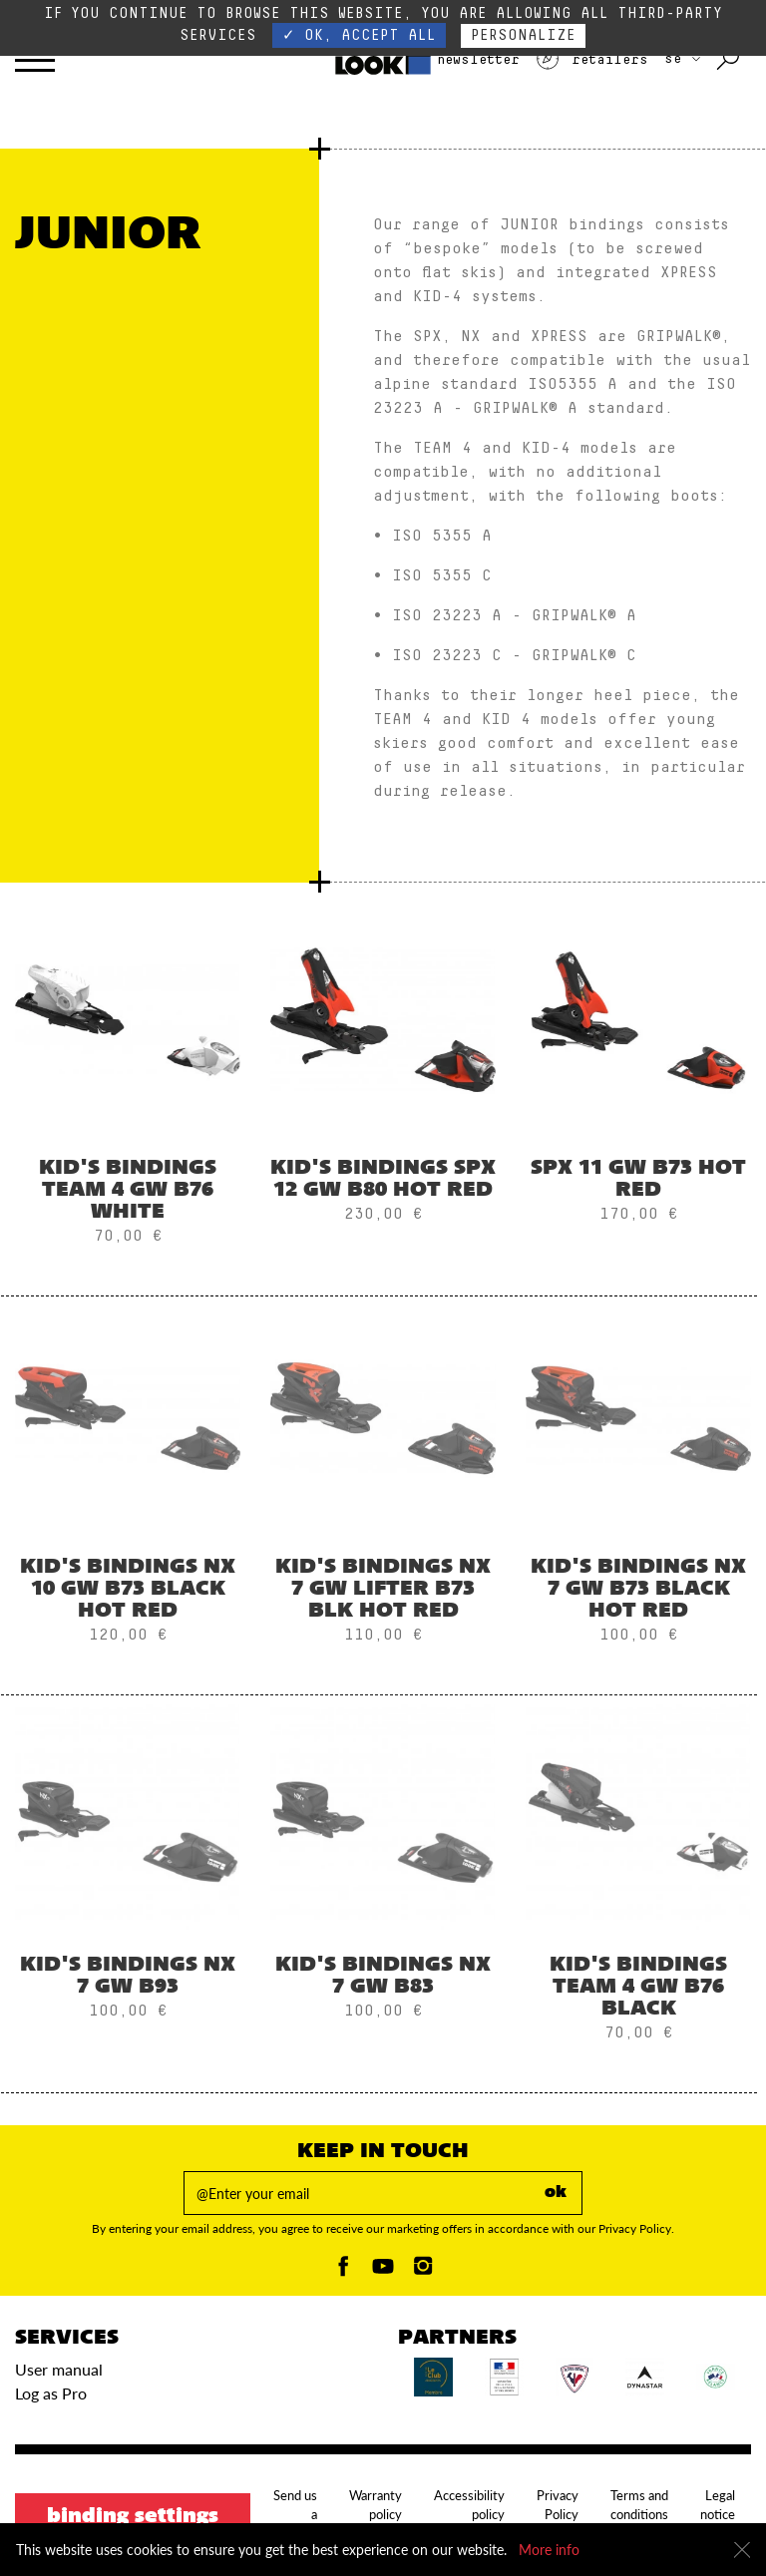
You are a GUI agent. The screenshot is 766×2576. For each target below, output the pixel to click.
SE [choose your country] (682, 59)
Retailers (591, 60)
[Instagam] (423, 2271)
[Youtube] (383, 2271)
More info (549, 2549)
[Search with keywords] (729, 60)
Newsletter (461, 60)
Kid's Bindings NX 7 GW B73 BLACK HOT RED (638, 1590)
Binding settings (132, 2517)
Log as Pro (51, 2393)
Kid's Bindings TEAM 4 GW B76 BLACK (638, 1988)
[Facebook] (343, 2271)
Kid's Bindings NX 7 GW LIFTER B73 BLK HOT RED (383, 1590)
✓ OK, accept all (359, 35)
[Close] (742, 2550)
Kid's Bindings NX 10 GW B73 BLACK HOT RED (127, 1590)
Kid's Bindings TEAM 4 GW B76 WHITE (127, 1191)
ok (556, 2193)
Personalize (523, 35)
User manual (59, 2369)
